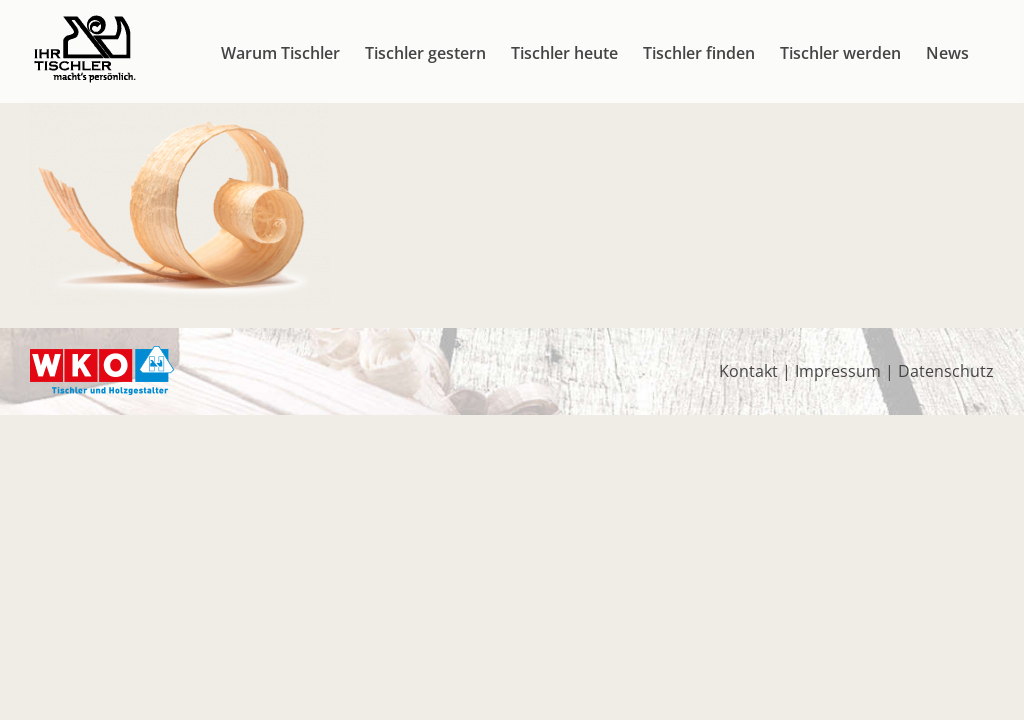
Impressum (838, 371)
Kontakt (748, 371)
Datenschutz (946, 371)
